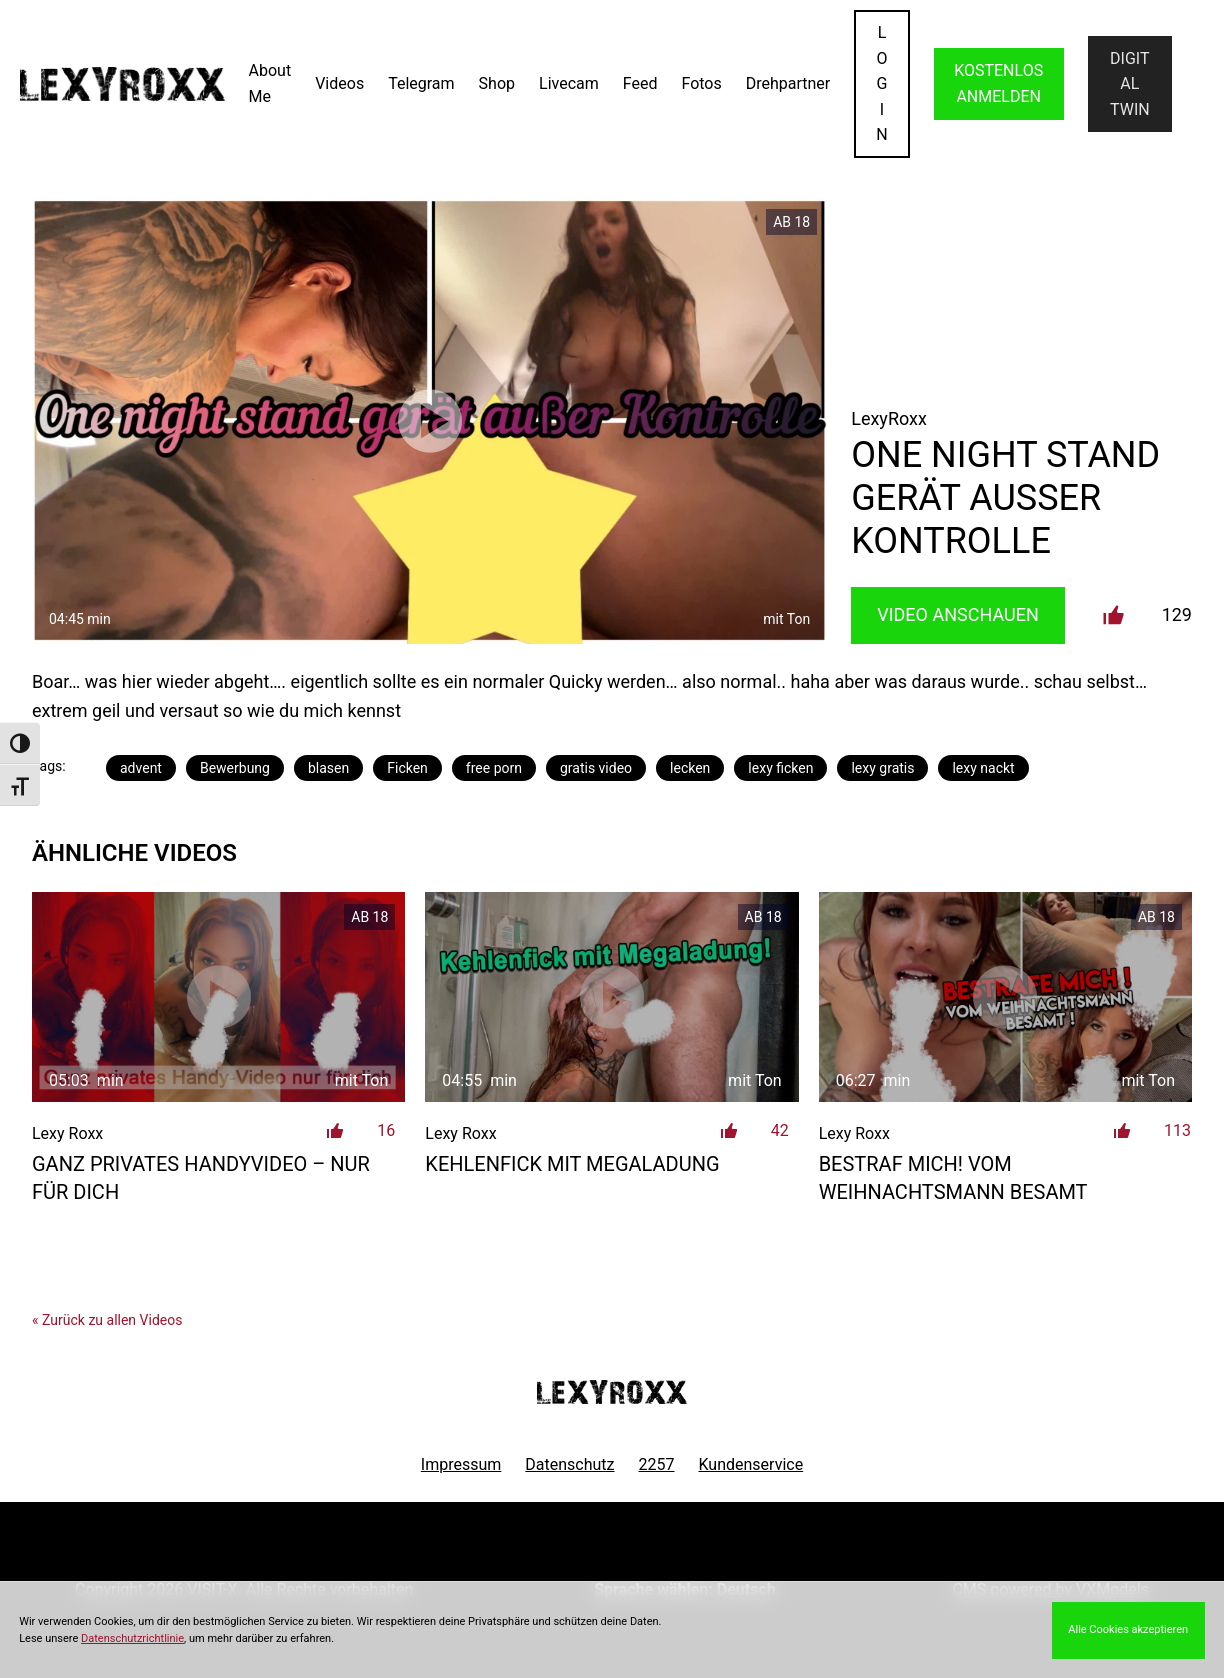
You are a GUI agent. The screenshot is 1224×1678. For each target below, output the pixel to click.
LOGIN (881, 83)
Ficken (407, 768)
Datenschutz (569, 1464)
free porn (494, 768)
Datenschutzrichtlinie (132, 1638)
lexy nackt (983, 768)
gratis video (596, 768)
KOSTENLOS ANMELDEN (998, 83)
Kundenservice (751, 1464)
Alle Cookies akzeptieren (1128, 1629)
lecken (690, 768)
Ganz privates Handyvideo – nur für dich (201, 1178)
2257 (657, 1464)
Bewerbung (235, 768)
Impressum (461, 1464)
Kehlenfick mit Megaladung (572, 1164)
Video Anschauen (958, 614)
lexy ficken (780, 768)
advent (141, 768)
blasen (328, 768)
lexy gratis (882, 768)
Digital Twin (1130, 84)
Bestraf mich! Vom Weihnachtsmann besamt (953, 1178)
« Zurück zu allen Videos (107, 1320)
